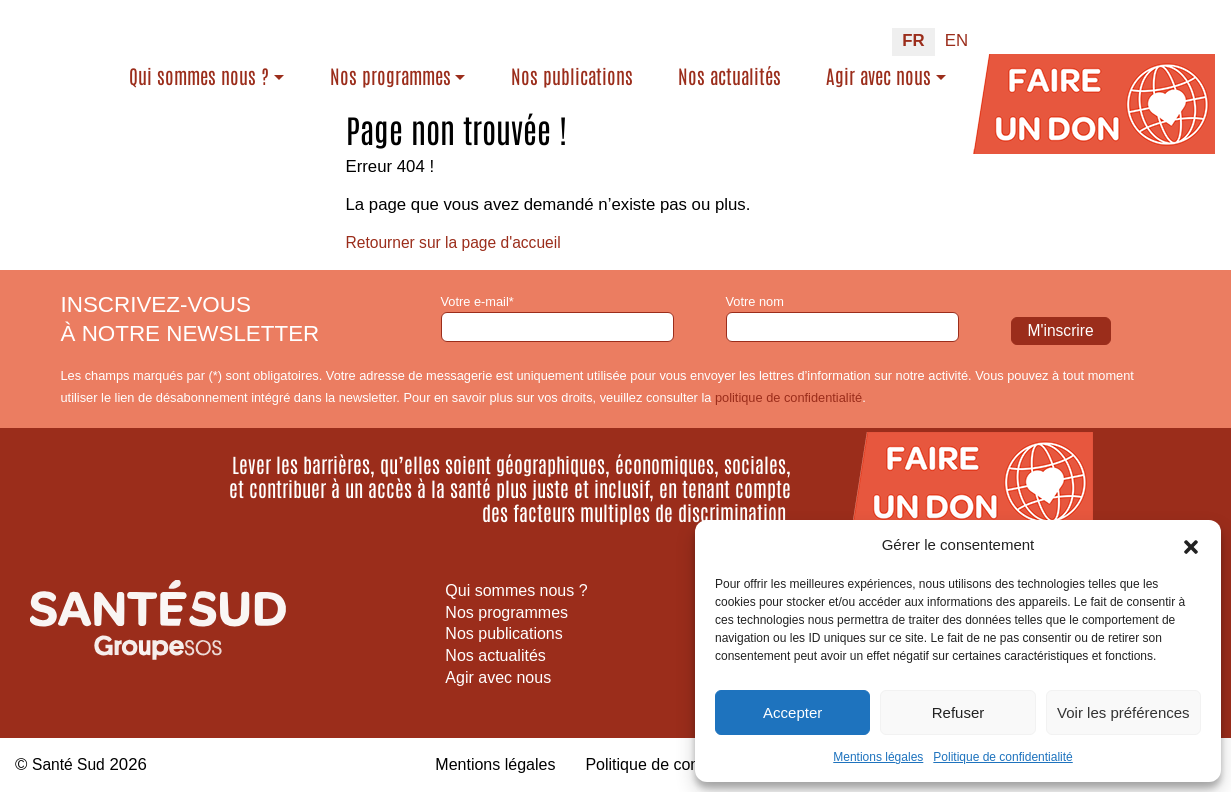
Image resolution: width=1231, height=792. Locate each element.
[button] (1191, 545)
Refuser (958, 712)
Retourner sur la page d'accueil (462, 242)
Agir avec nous (878, 66)
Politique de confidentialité (1002, 757)
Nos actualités (745, 78)
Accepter (792, 712)
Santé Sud (71, 764)
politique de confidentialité (788, 397)
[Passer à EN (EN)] (956, 32)
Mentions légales (878, 757)
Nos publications (620, 78)
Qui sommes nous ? (263, 66)
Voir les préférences (1123, 712)
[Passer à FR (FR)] (913, 32)
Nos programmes (454, 66)
